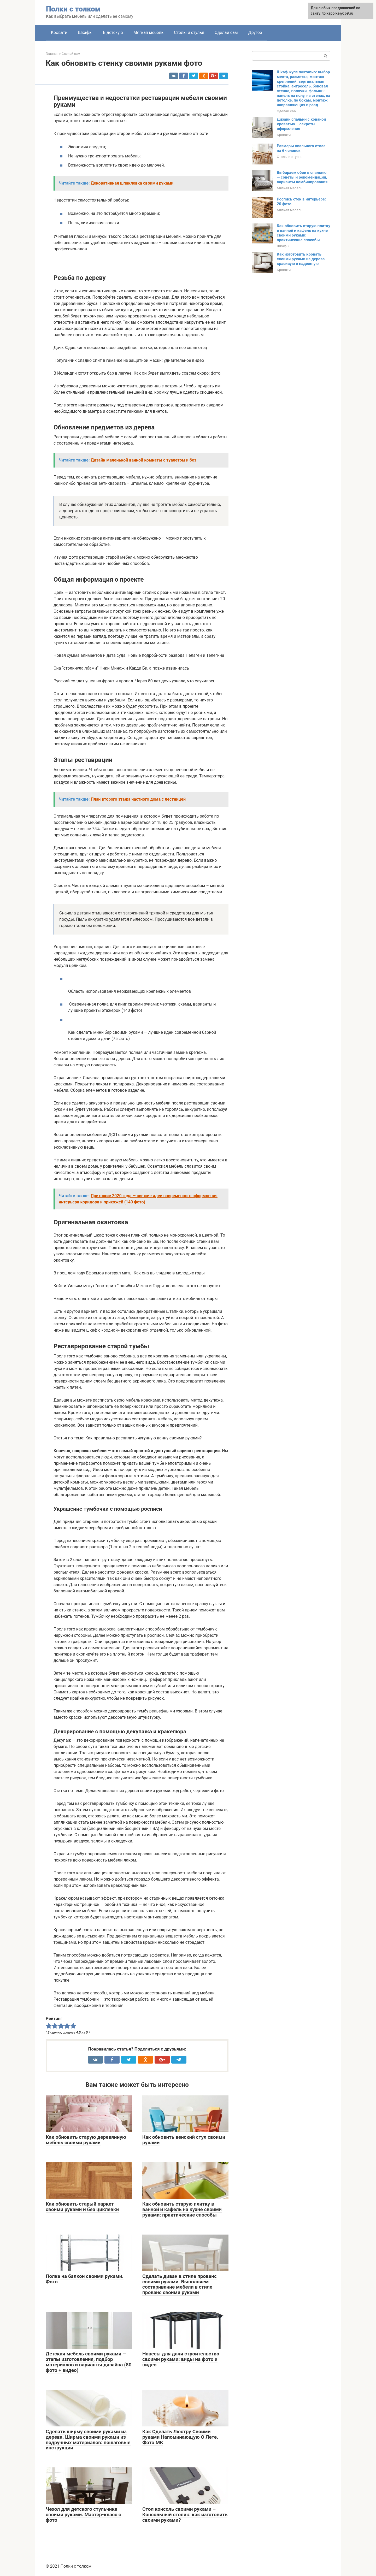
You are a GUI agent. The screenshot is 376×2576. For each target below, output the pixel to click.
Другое (255, 32)
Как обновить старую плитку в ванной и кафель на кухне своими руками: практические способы (303, 232)
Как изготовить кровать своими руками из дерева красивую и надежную (301, 259)
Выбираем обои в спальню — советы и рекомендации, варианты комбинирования (302, 177)
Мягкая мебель (148, 32)
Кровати (59, 32)
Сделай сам (226, 32)
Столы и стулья (189, 32)
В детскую (113, 32)
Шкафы (85, 32)
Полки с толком (73, 9)
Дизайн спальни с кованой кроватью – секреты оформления (301, 124)
